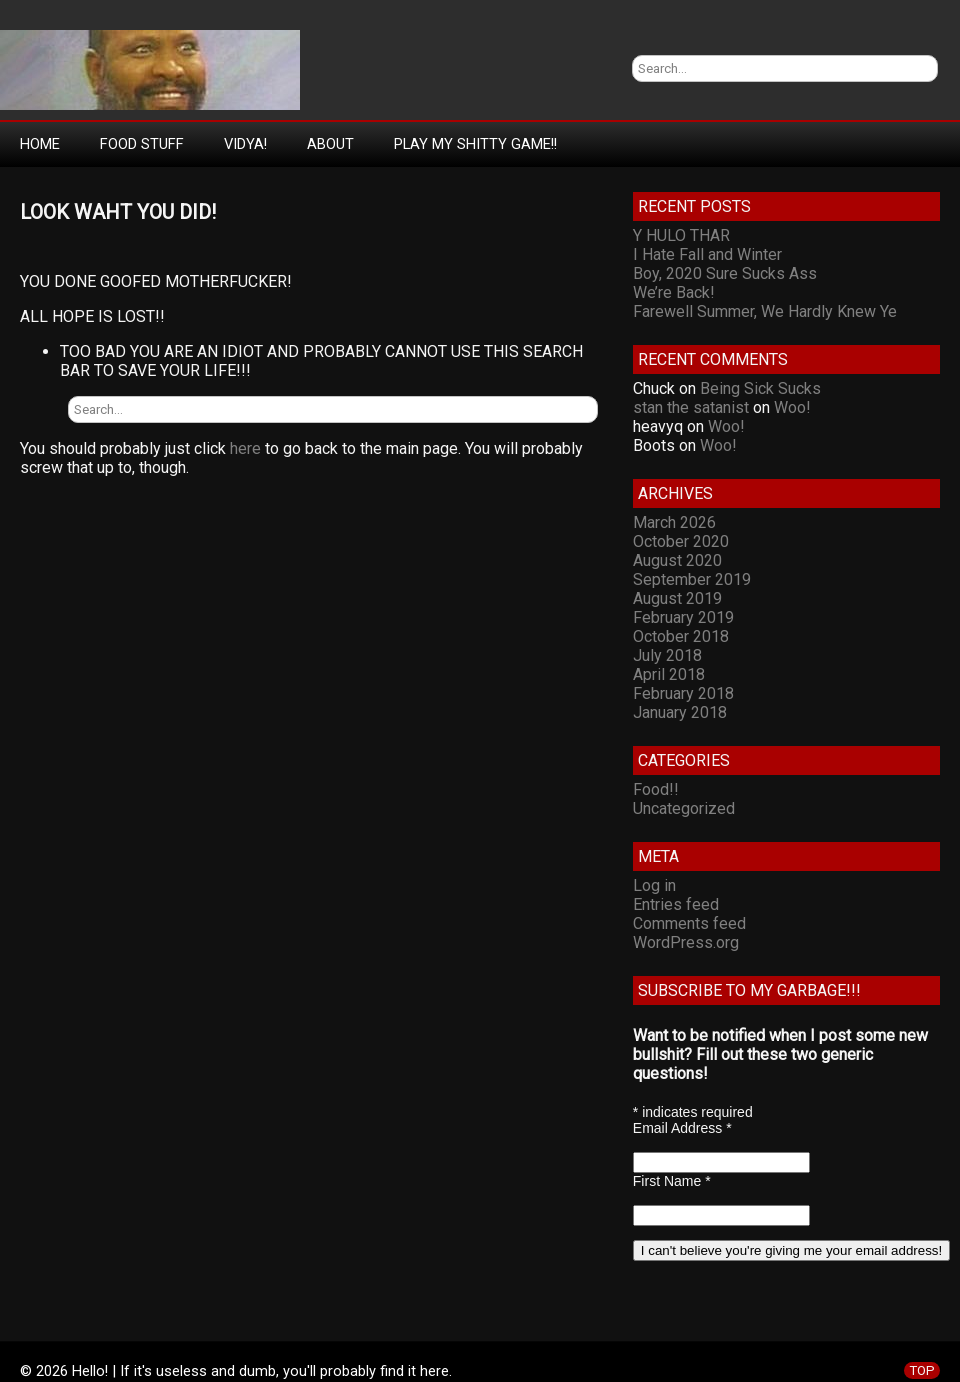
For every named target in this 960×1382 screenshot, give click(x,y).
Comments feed (689, 923)
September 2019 (692, 579)
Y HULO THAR (681, 235)
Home (40, 144)
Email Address (682, 1128)
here (245, 448)
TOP (922, 1370)
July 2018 (667, 655)
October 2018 (681, 636)
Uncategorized (684, 808)
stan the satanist (691, 407)
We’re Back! (674, 292)
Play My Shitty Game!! (475, 144)
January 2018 (680, 712)
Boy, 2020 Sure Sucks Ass (725, 273)
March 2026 (674, 522)
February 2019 (683, 617)
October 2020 (681, 541)
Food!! (656, 789)
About (330, 144)
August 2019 (677, 598)
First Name (672, 1181)
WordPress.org (686, 942)
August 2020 (677, 560)
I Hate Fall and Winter (707, 254)
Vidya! (245, 144)
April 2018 (669, 674)
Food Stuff (142, 144)
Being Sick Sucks (760, 388)
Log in (654, 885)
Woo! (792, 407)
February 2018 (683, 693)
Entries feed (676, 904)
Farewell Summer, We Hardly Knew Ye (765, 311)
